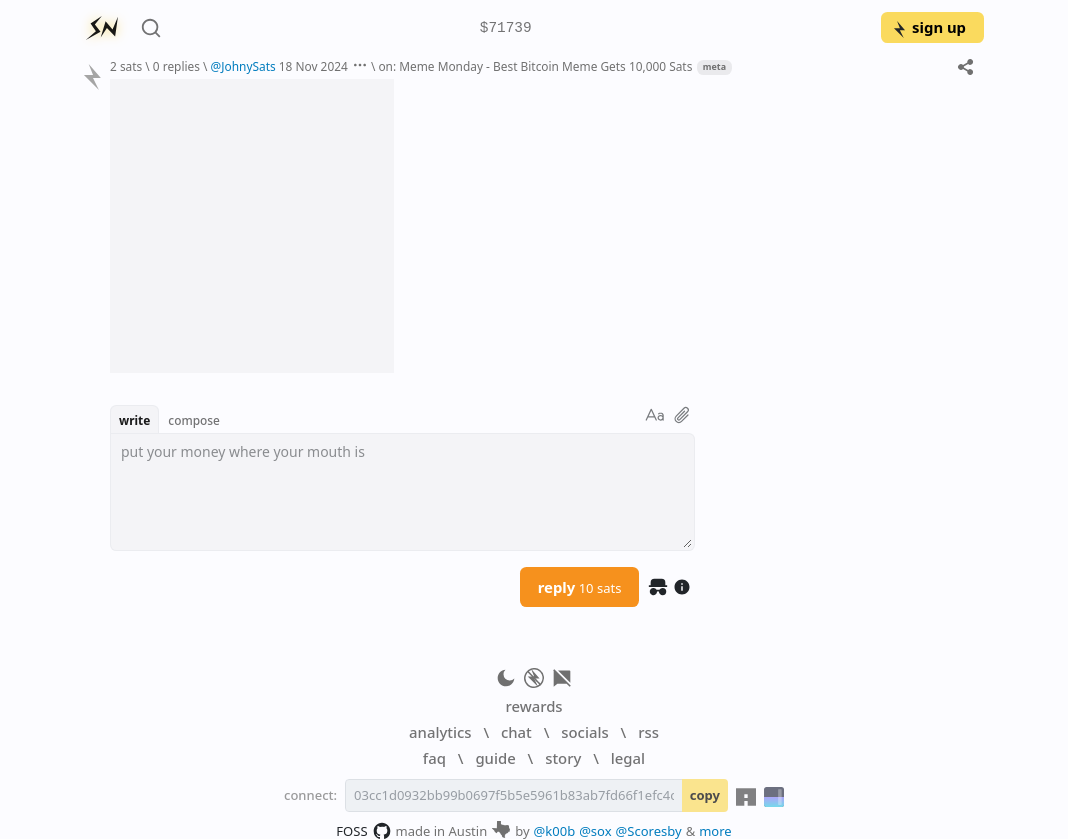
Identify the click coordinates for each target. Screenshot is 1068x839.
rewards (533, 706)
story (563, 758)
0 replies (176, 66)
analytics (440, 732)
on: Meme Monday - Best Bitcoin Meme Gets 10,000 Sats (535, 66)
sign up (928, 27)
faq (434, 758)
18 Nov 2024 (313, 66)
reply (580, 587)
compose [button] (194, 420)
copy (705, 795)
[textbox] (402, 492)
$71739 (506, 28)
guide (495, 758)
